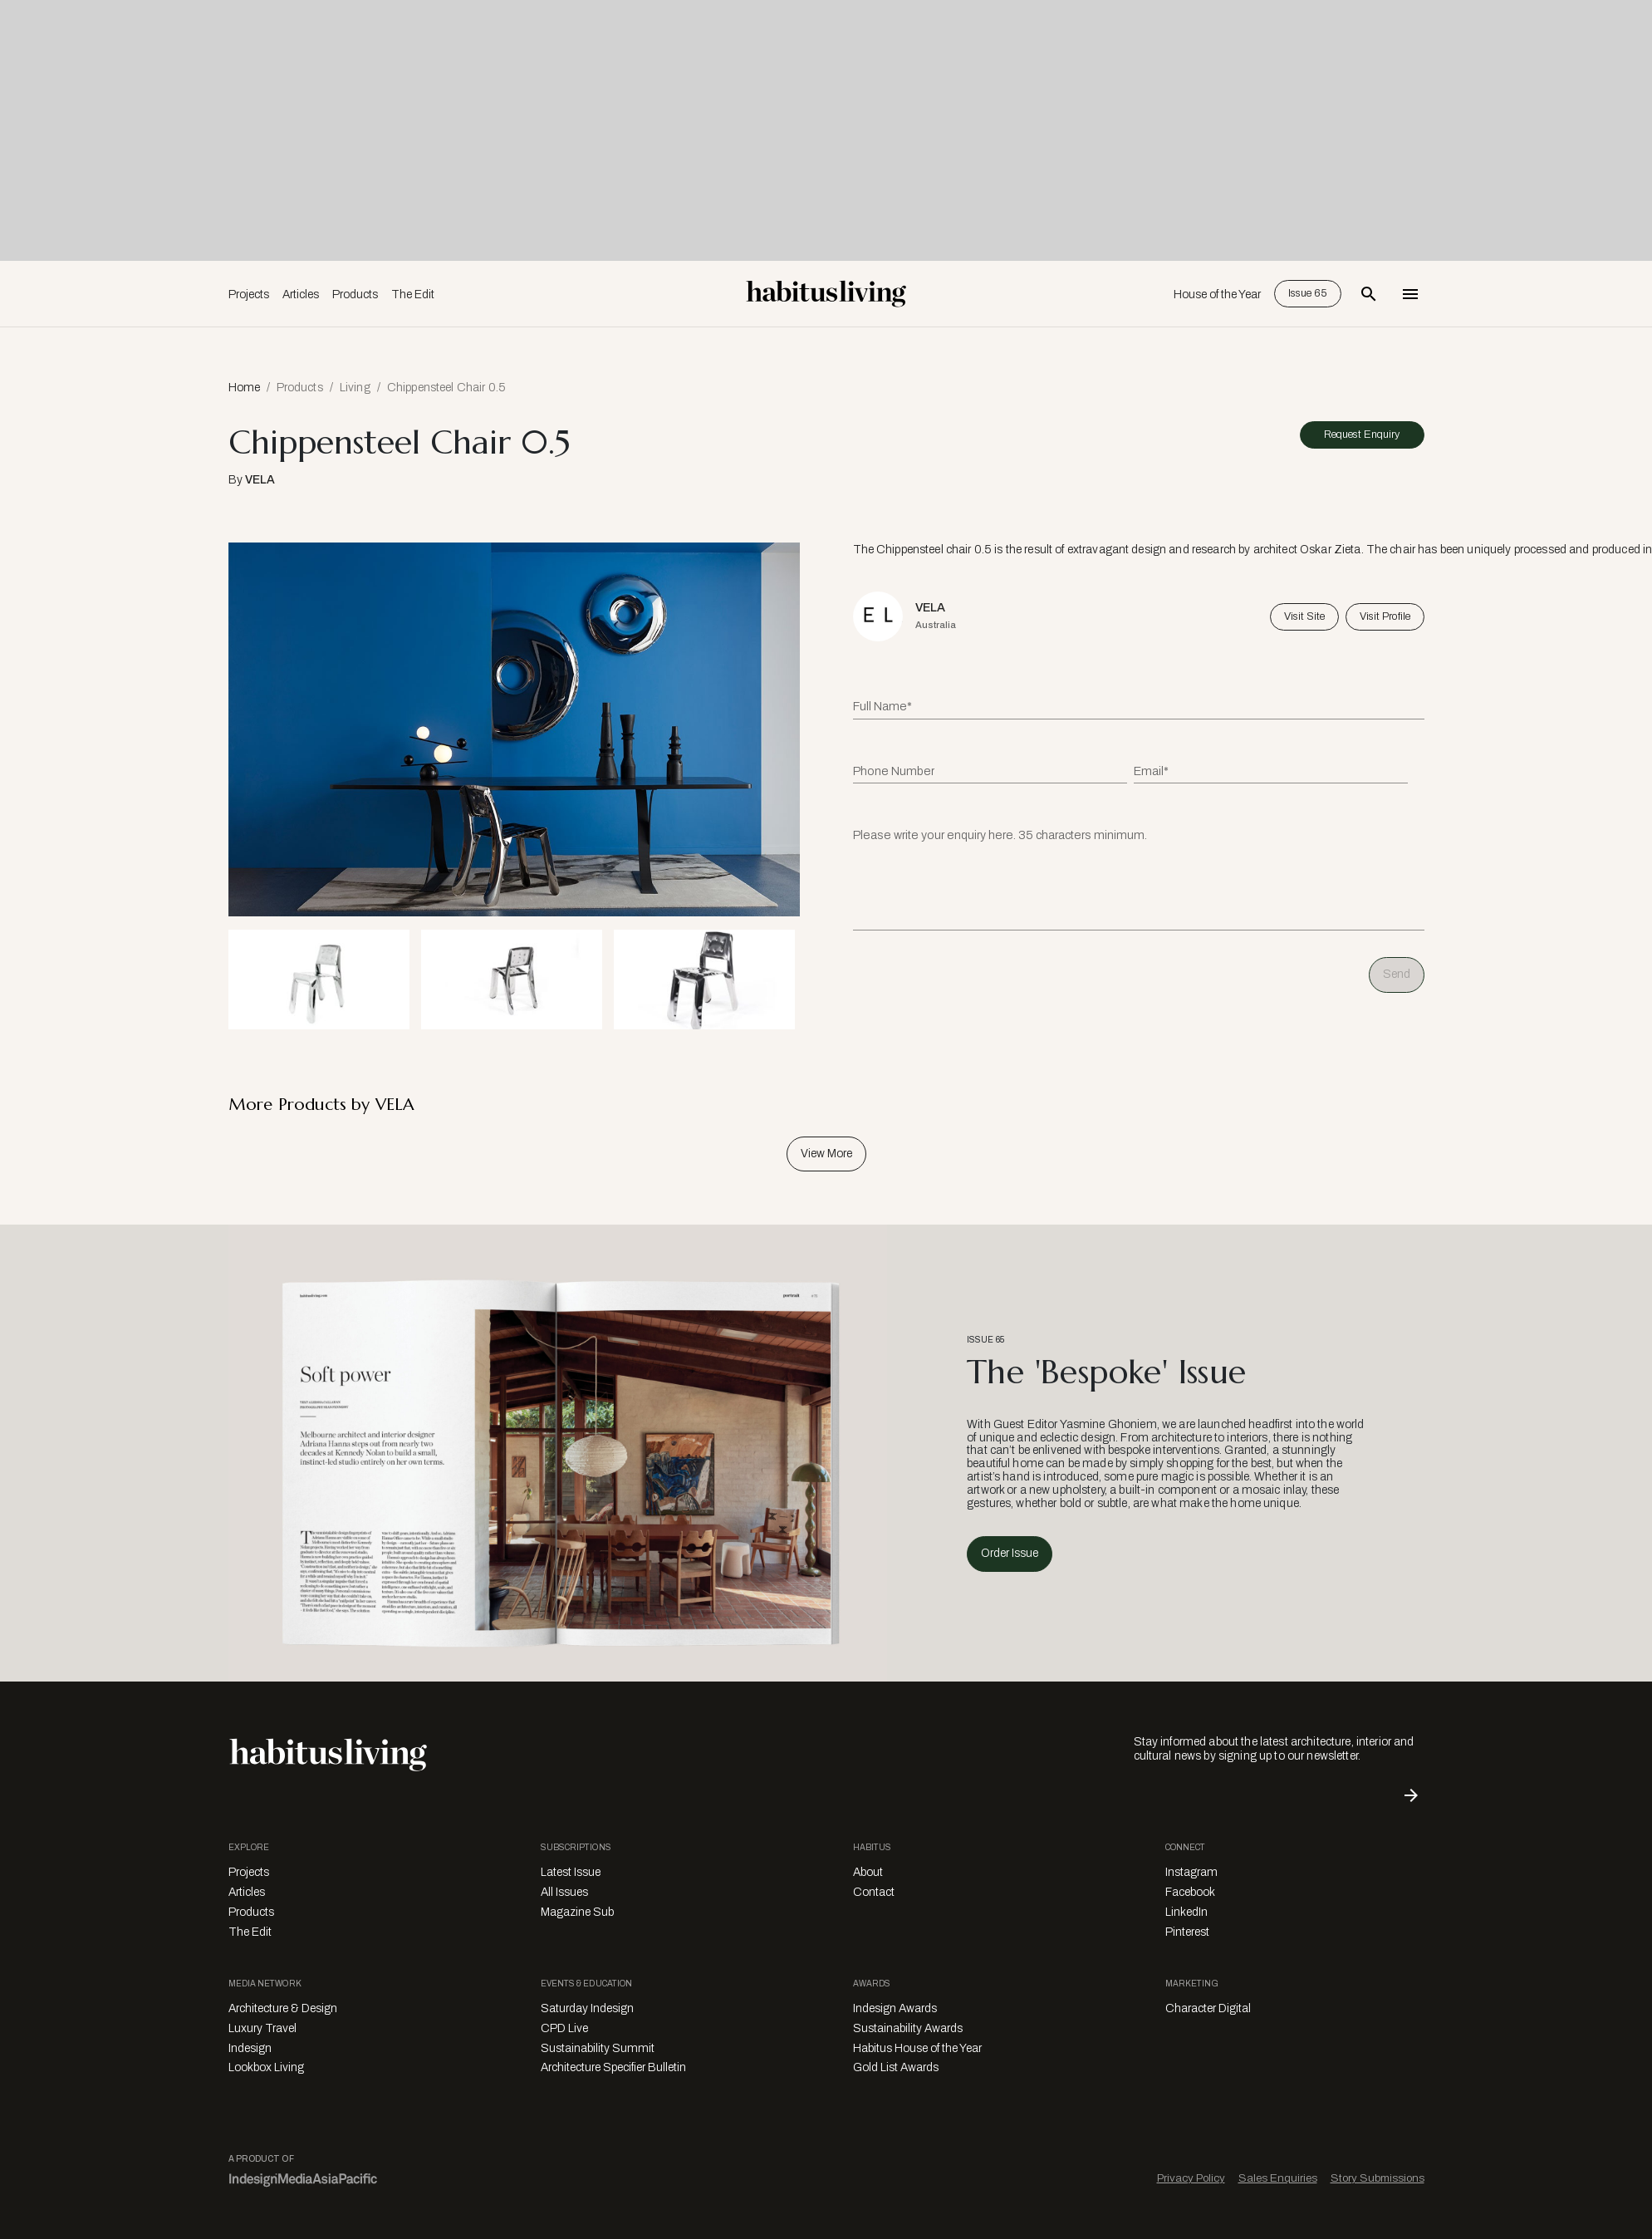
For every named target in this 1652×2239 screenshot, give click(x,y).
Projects (248, 294)
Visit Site (1304, 616)
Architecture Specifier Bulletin (613, 2067)
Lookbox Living (266, 2067)
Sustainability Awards (908, 2028)
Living (355, 387)
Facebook (1190, 1892)
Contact (874, 1892)
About (868, 1872)
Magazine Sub (577, 1912)
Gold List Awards (896, 2067)
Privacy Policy (1191, 2178)
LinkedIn (1186, 1912)
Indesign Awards (895, 2008)
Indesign (250, 2048)
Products (355, 294)
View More (826, 1153)
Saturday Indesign (587, 2008)
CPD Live (564, 2028)
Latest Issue (571, 1872)
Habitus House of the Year (917, 2048)
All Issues (564, 1892)
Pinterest (1187, 1932)
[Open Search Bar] (1369, 294)
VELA (260, 480)
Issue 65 (1307, 293)
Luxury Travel (262, 2028)
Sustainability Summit (597, 2048)
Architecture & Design (282, 2008)
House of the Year (1217, 294)
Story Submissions (1377, 2178)
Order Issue (1009, 1553)
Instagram (1191, 1872)
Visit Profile (1385, 616)
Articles (300, 294)
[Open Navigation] (1410, 294)
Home (244, 387)
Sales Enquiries (1277, 2178)
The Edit (412, 294)
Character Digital (1208, 2008)
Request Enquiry (1362, 434)
